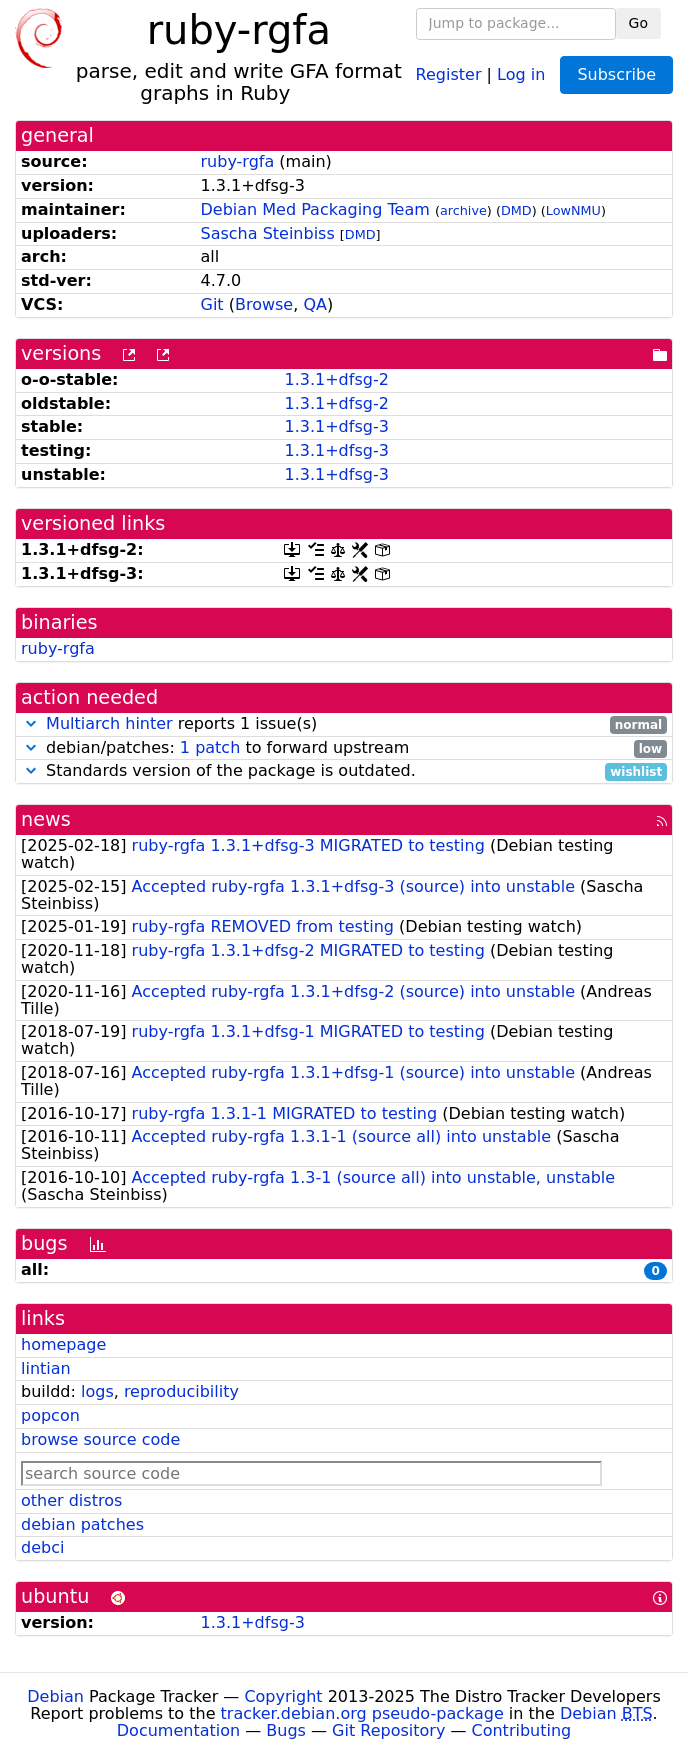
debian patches (82, 1524)
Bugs (286, 1730)
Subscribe (616, 74)
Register (449, 73)
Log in (521, 73)
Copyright (283, 1696)
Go (638, 23)
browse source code (100, 1439)
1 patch (210, 747)
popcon (50, 1415)
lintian (46, 1368)
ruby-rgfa (238, 161)
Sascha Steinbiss (268, 233)
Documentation (178, 1730)
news (46, 819)
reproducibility (181, 1391)
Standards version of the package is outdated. (344, 771)
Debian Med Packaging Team (315, 209)
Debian (55, 1696)
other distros (71, 1500)
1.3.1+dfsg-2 (336, 379)
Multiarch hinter (109, 723)
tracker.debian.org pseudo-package (362, 1713)
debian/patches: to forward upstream (344, 748)
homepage (63, 1344)
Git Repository (388, 1730)
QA (315, 304)
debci (42, 1547)
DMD (516, 210)
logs (97, 1391)
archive (463, 210)
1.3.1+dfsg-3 (336, 426)
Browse (264, 304)
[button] (31, 723)
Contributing (522, 1730)
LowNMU (573, 210)
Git (212, 304)
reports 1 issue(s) (344, 724)
